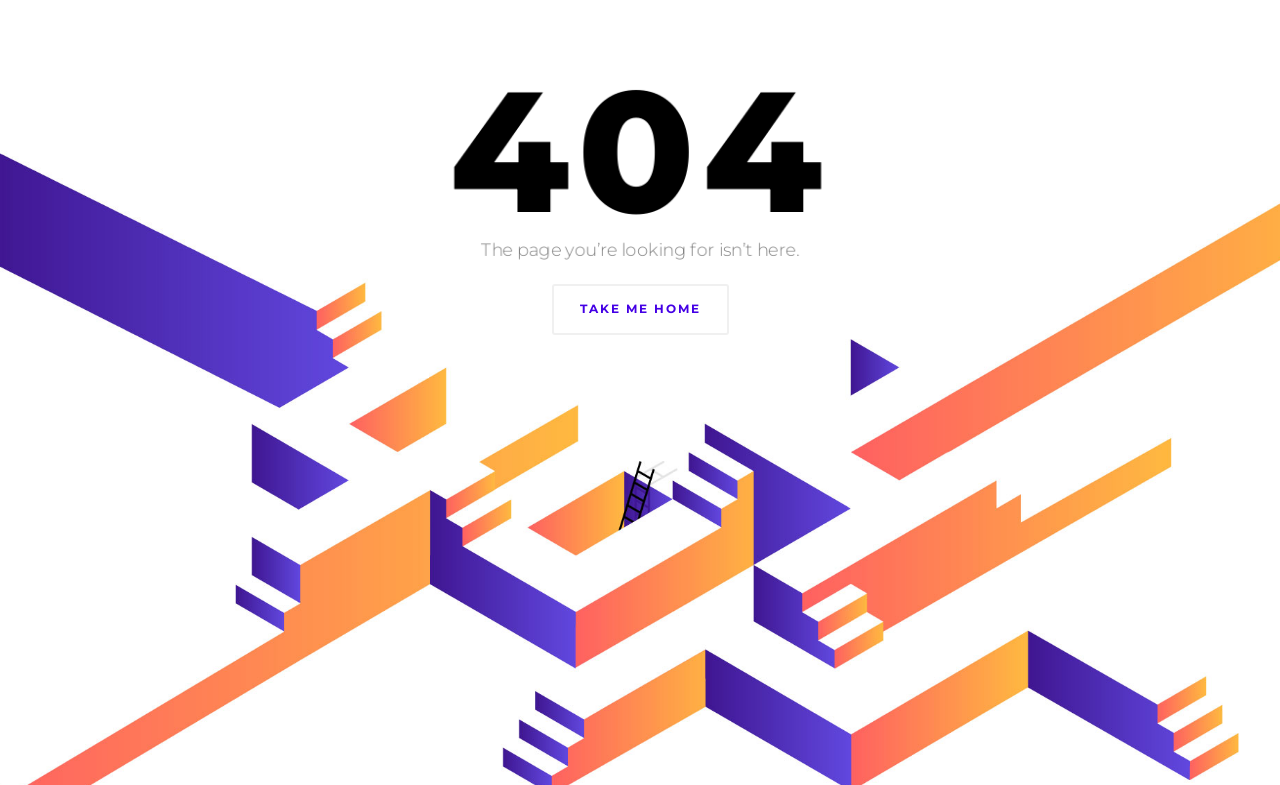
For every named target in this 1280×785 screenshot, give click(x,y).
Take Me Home (640, 308)
